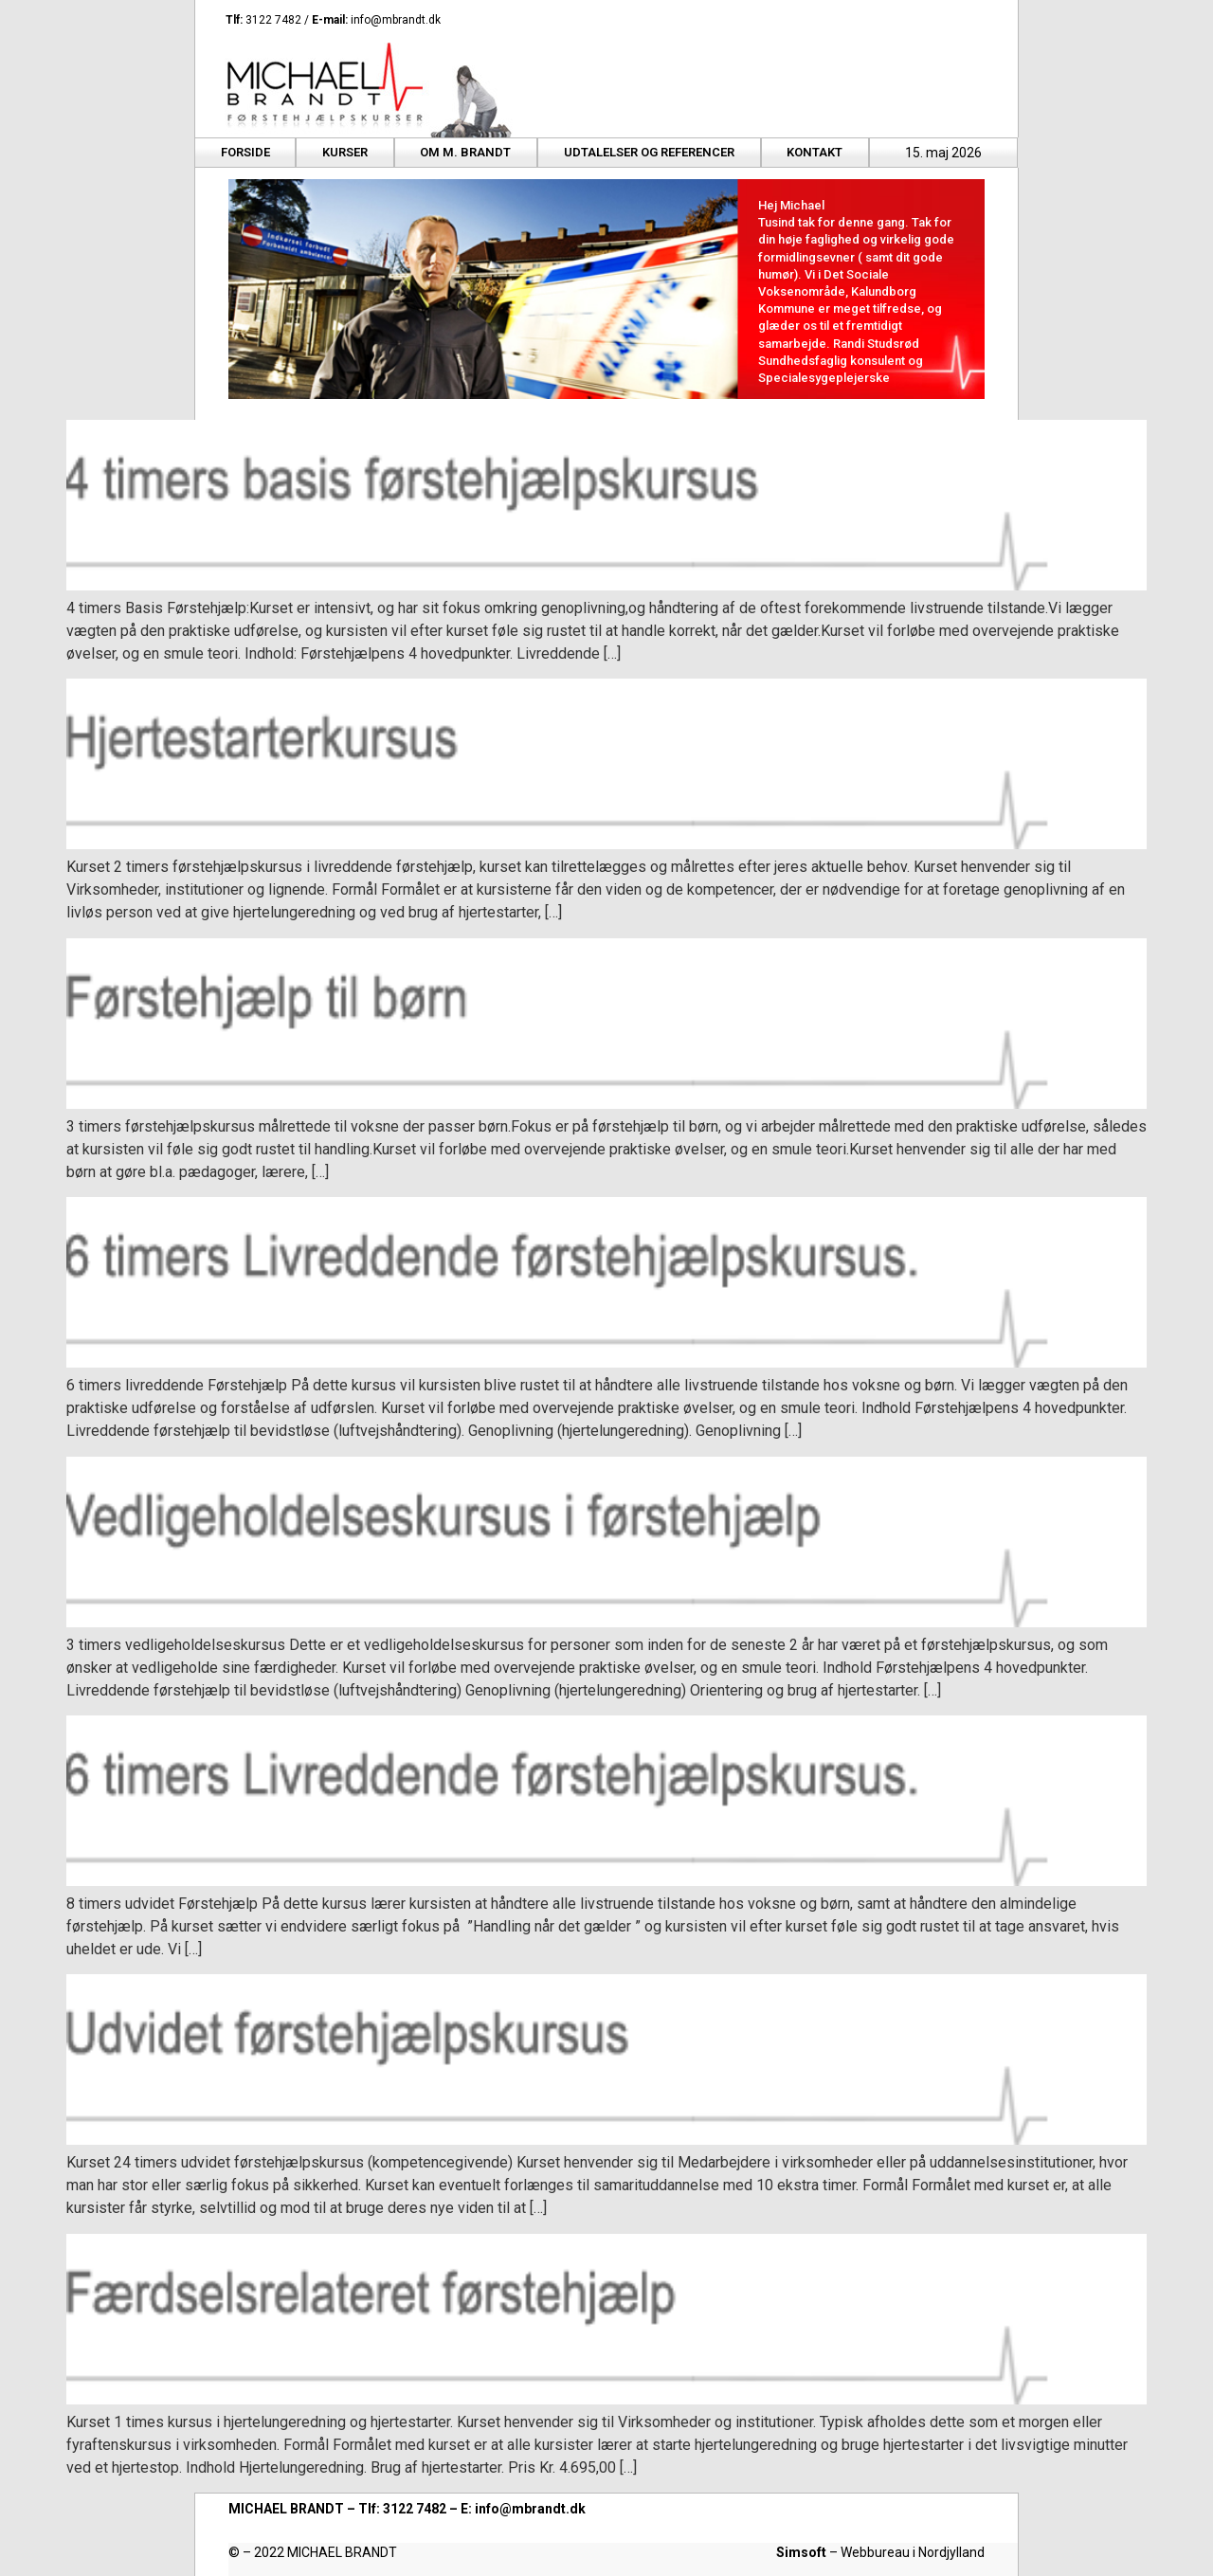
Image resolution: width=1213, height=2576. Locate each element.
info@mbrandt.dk (396, 20)
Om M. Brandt (465, 152)
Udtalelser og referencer (649, 152)
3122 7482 (273, 20)
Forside (245, 152)
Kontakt (814, 152)
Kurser (345, 152)
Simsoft (801, 2552)
